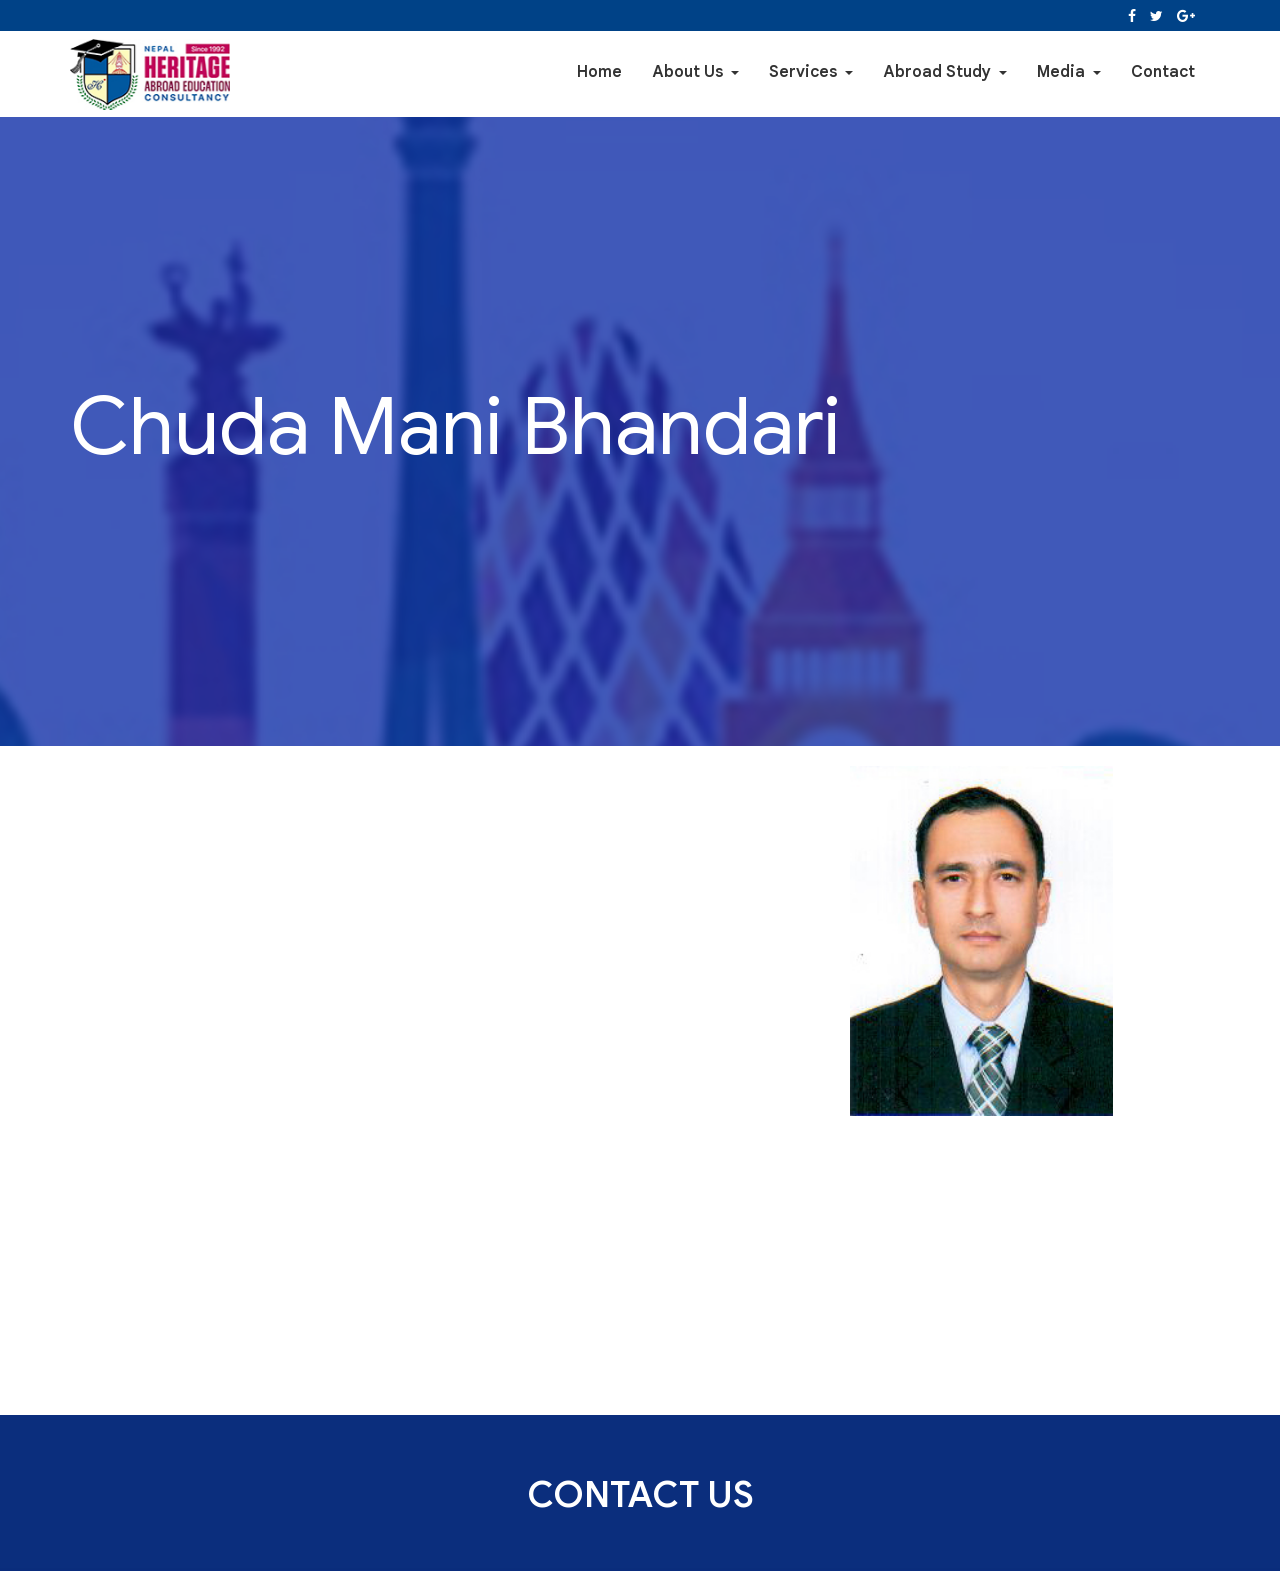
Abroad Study (945, 74)
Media (1069, 74)
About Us (695, 74)
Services (811, 74)
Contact (1163, 74)
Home (599, 74)
